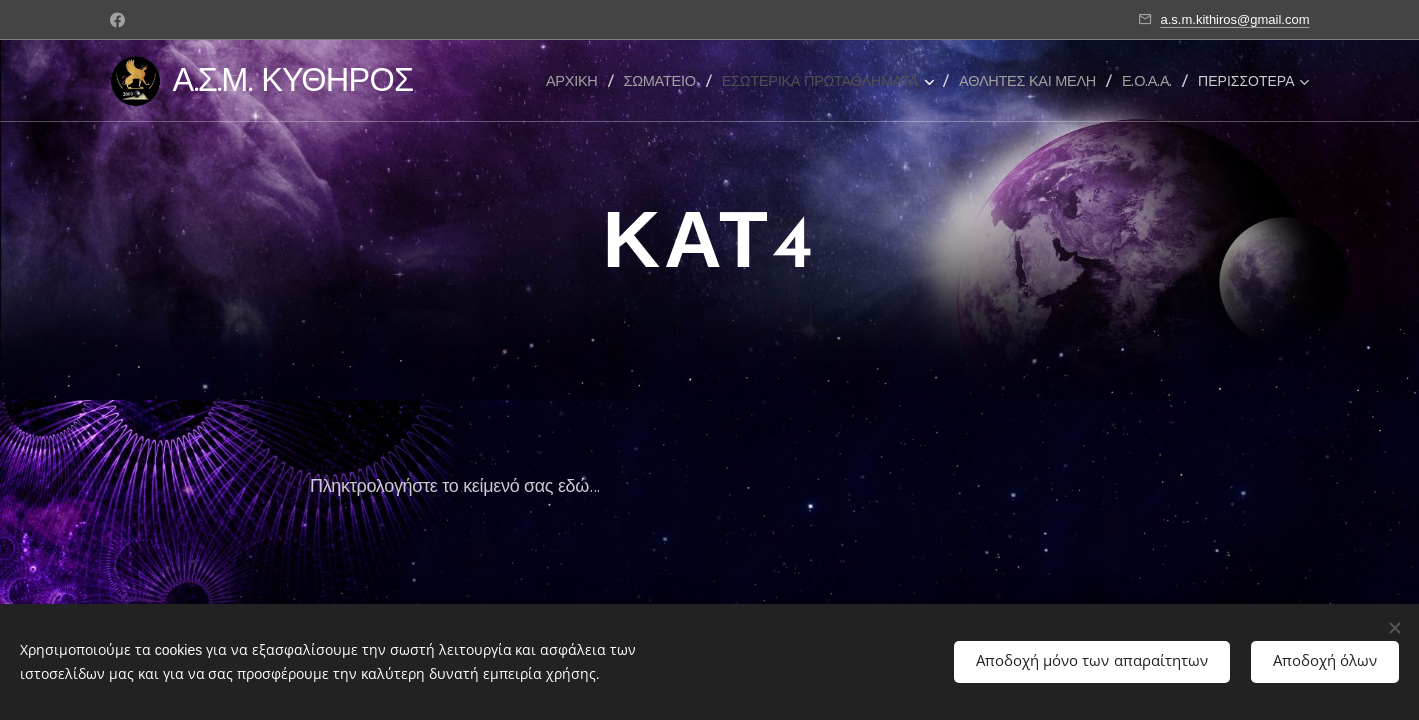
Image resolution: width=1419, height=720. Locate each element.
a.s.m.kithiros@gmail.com (1234, 19)
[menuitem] (578, 81)
